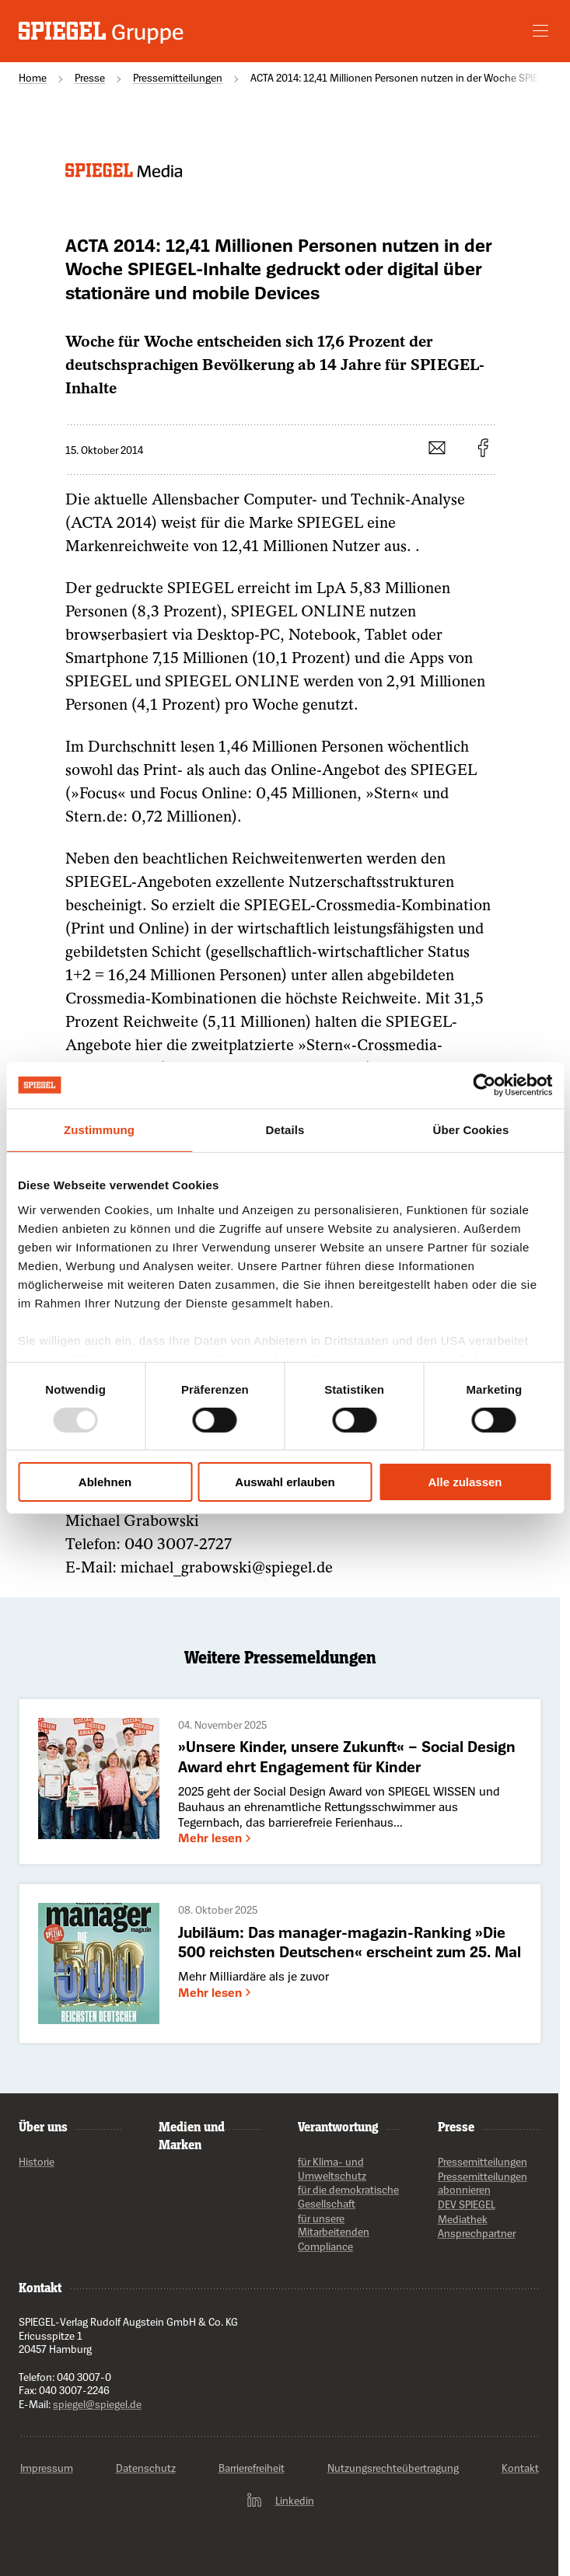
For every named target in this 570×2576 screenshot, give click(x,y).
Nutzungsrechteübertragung (393, 2467)
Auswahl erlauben (284, 1482)
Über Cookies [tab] (471, 1129)
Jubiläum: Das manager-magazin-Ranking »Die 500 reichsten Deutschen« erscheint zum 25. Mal (349, 1942)
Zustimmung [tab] (99, 1129)
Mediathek (463, 2218)
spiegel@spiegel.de (97, 2403)
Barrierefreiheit (252, 2467)
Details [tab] (285, 1129)
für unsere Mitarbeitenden (333, 2225)
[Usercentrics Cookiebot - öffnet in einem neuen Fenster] (484, 1085)
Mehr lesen (216, 1837)
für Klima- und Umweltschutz (332, 2168)
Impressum (46, 2467)
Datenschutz (146, 2467)
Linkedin (279, 2500)
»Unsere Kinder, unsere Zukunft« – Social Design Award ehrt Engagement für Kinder (347, 1756)
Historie (36, 2161)
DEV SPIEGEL (466, 2204)
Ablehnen (105, 1482)
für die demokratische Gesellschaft (348, 2197)
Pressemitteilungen (482, 2161)
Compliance (325, 2246)
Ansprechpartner (477, 2233)
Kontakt (40, 2287)
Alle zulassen (465, 1482)
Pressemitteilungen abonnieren (482, 2183)
